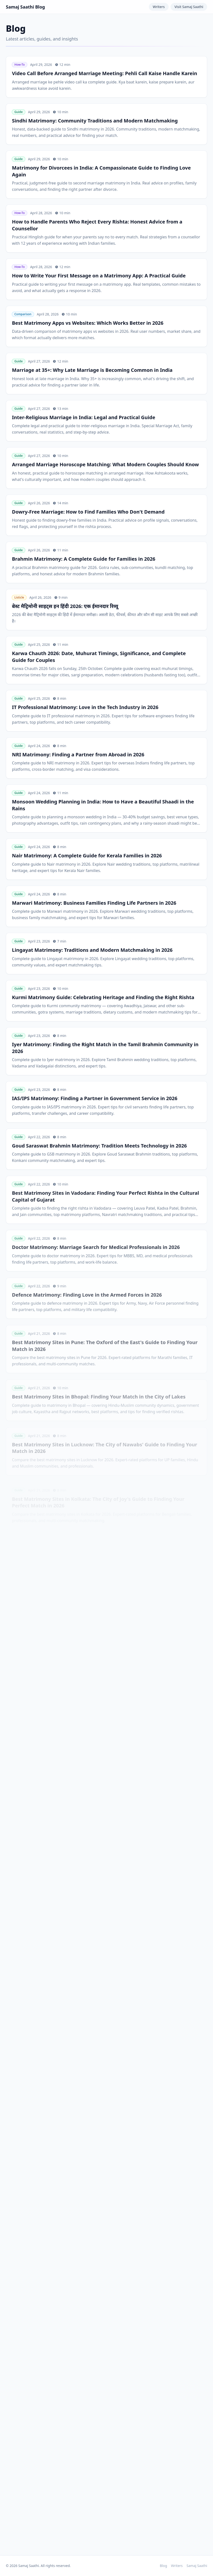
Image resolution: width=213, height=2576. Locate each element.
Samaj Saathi (197, 2565)
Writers (159, 6)
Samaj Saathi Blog (25, 7)
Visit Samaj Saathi (188, 6)
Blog (163, 2565)
